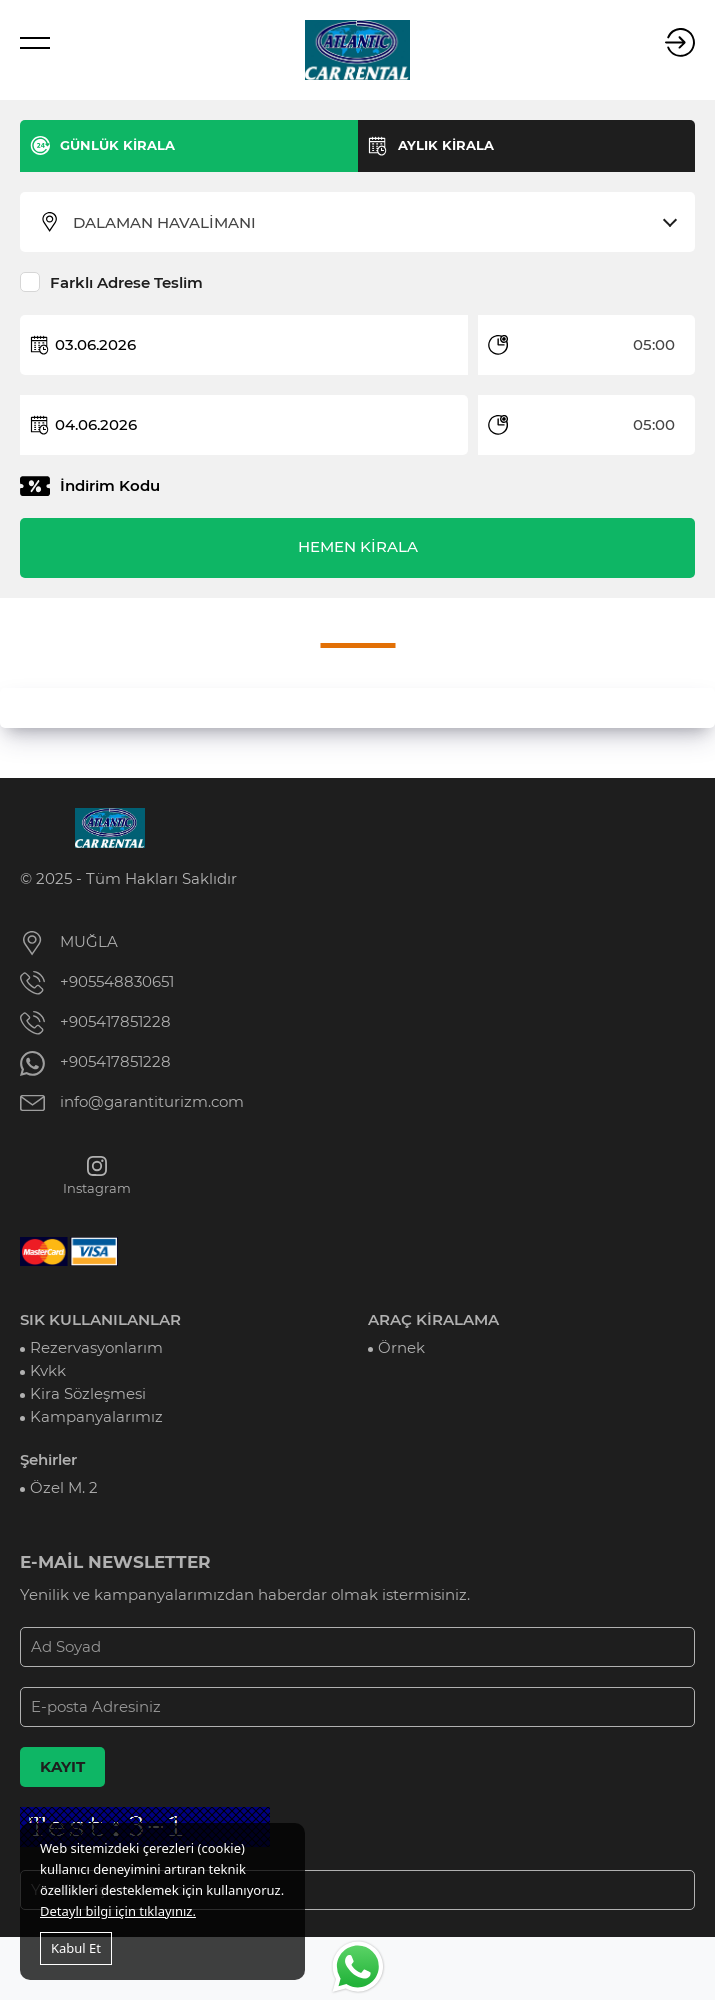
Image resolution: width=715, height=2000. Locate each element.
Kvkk (48, 1371)
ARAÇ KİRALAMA (433, 1320)
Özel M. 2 (64, 1488)
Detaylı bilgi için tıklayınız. (118, 1911)
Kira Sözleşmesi (88, 1394)
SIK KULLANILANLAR (100, 1320)
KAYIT (62, 1767)
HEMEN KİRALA (358, 547)
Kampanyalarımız (96, 1417)
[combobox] (370, 223)
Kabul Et (76, 1948)
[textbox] (370, 223)
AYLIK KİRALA (446, 145)
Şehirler (48, 1460)
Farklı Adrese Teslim (126, 283)
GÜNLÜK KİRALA (117, 145)
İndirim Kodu (110, 486)
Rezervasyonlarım (96, 1348)
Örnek (401, 1348)
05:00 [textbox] (654, 345)
